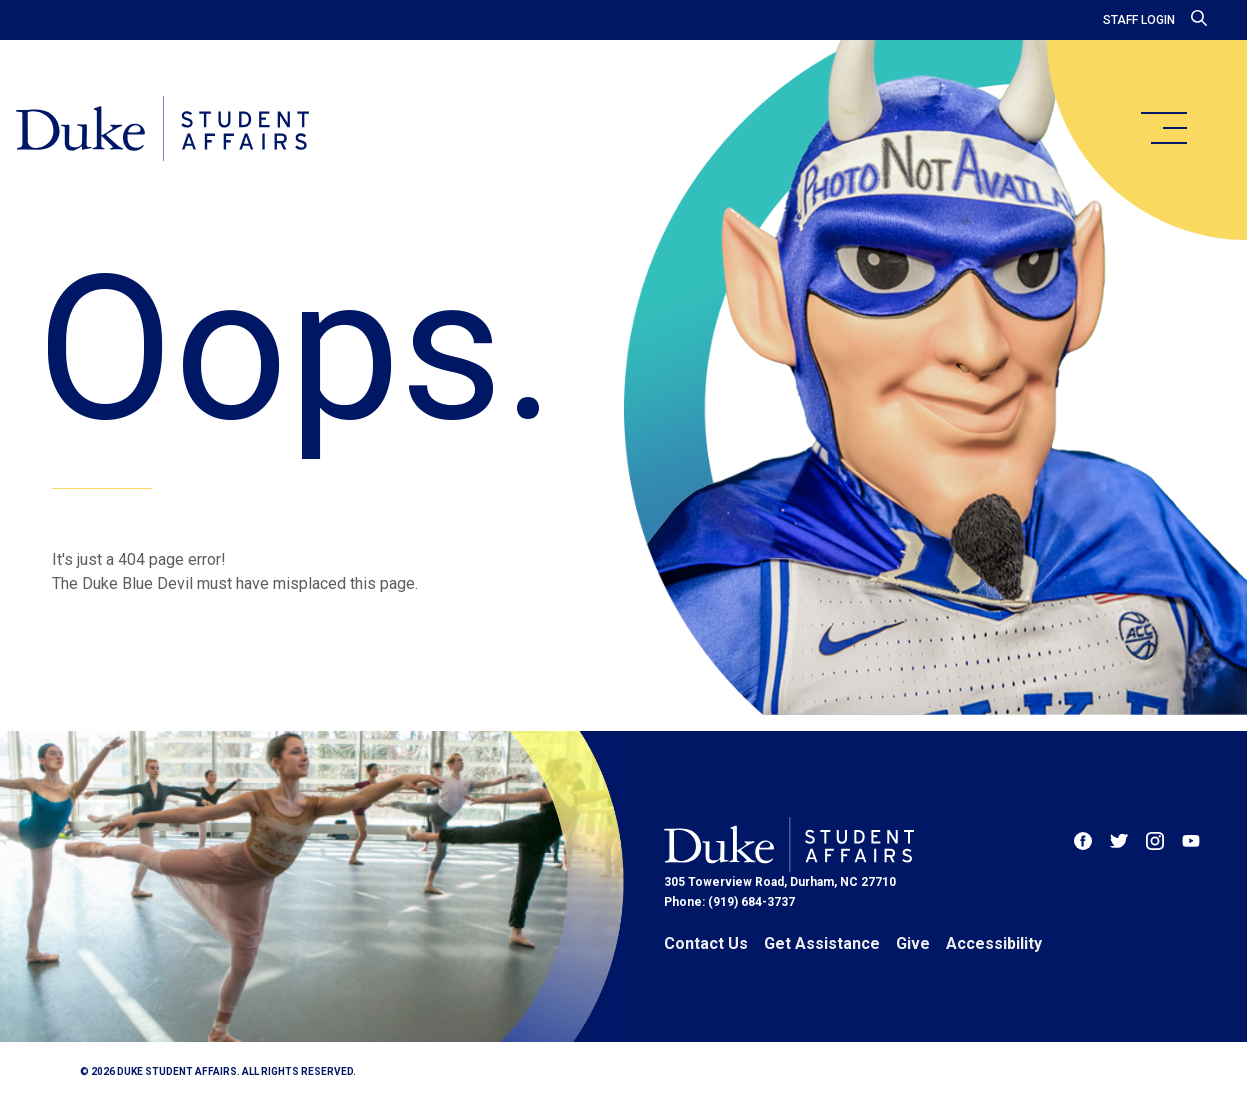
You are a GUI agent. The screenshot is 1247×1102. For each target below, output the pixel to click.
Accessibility (994, 943)
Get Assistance (822, 943)
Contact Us (706, 943)
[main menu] (1163, 128)
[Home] (162, 130)
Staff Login (1139, 20)
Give (913, 943)
